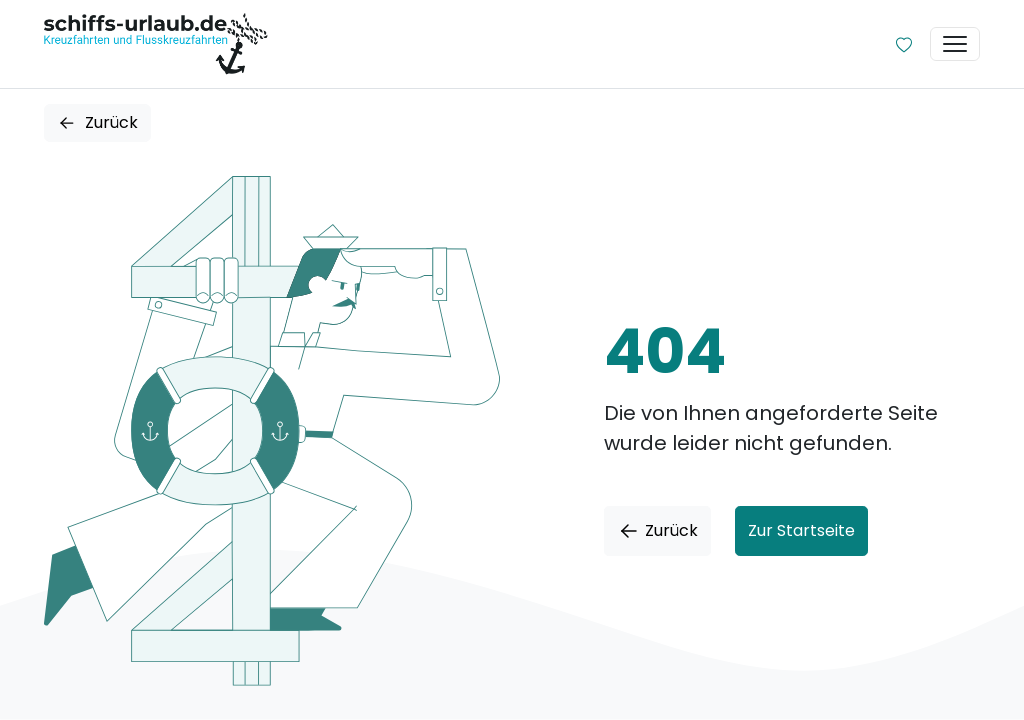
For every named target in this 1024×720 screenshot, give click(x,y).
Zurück (97, 122)
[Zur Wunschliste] (904, 44)
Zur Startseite (801, 530)
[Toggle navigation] (955, 44)
